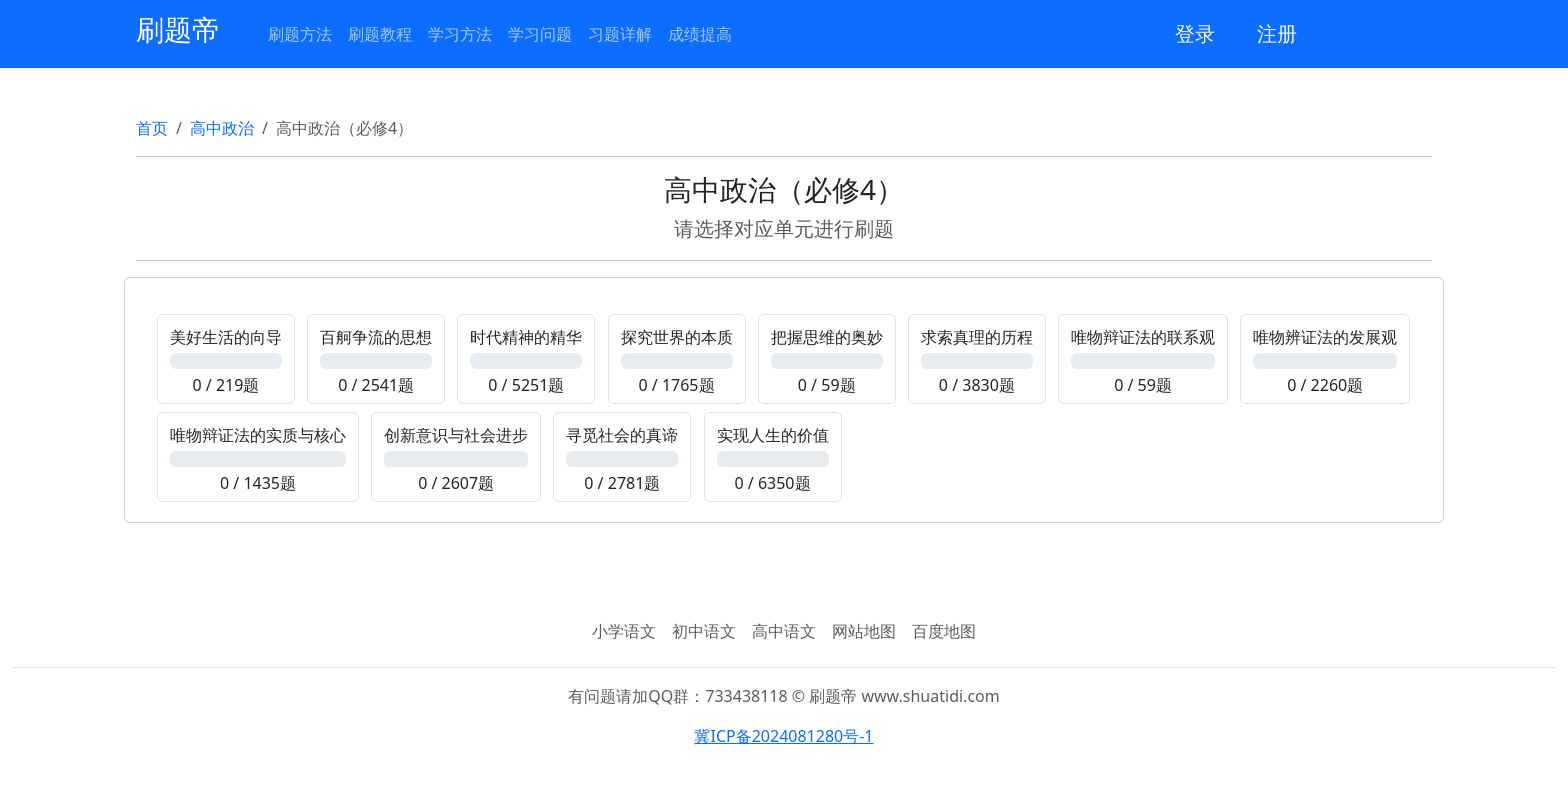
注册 (1277, 33)
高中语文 (784, 631)
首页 (152, 128)
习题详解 (620, 34)
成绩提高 (700, 34)
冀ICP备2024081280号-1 (783, 736)
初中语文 (704, 631)
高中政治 (222, 128)
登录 (1195, 33)
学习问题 (540, 34)
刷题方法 (300, 34)
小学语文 (624, 631)
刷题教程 (380, 34)
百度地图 (944, 631)
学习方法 (460, 34)
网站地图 (864, 631)
